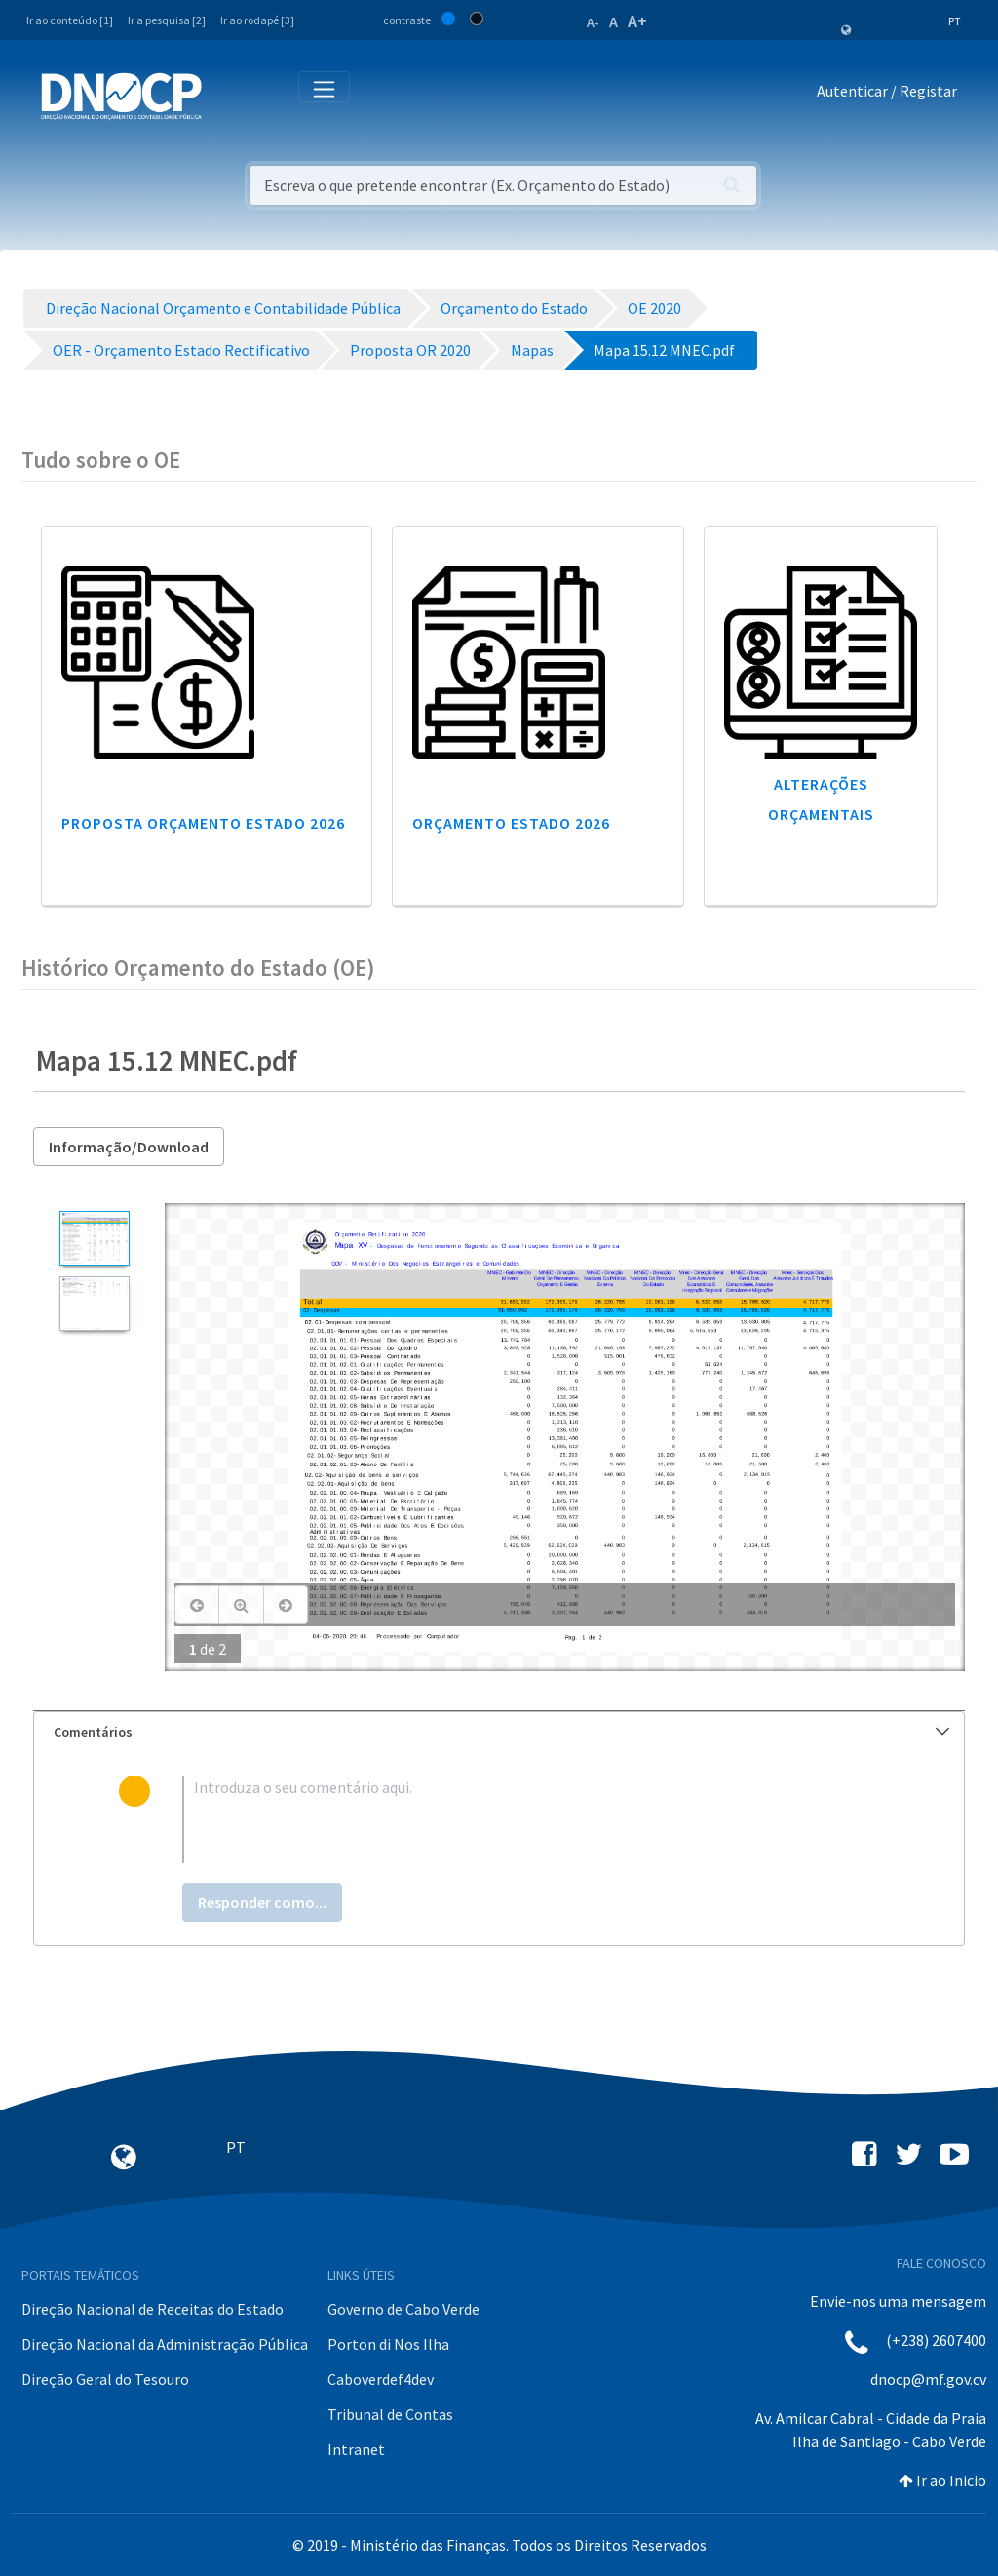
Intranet (356, 2449)
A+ (637, 21)
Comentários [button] (501, 1731)
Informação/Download (129, 1146)
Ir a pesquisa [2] (167, 20)
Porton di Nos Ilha (388, 2344)
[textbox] (531, 1819)
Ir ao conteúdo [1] (69, 20)
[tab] (499, 1732)
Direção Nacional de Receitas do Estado (152, 2309)
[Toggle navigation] (227, 95)
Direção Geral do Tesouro (105, 2379)
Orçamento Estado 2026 (511, 823)
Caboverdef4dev (380, 2379)
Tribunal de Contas (390, 2414)
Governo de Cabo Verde (403, 2309)
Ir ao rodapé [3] (257, 20)
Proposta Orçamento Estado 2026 (203, 823)
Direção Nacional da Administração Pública (164, 2344)
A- (593, 22)
